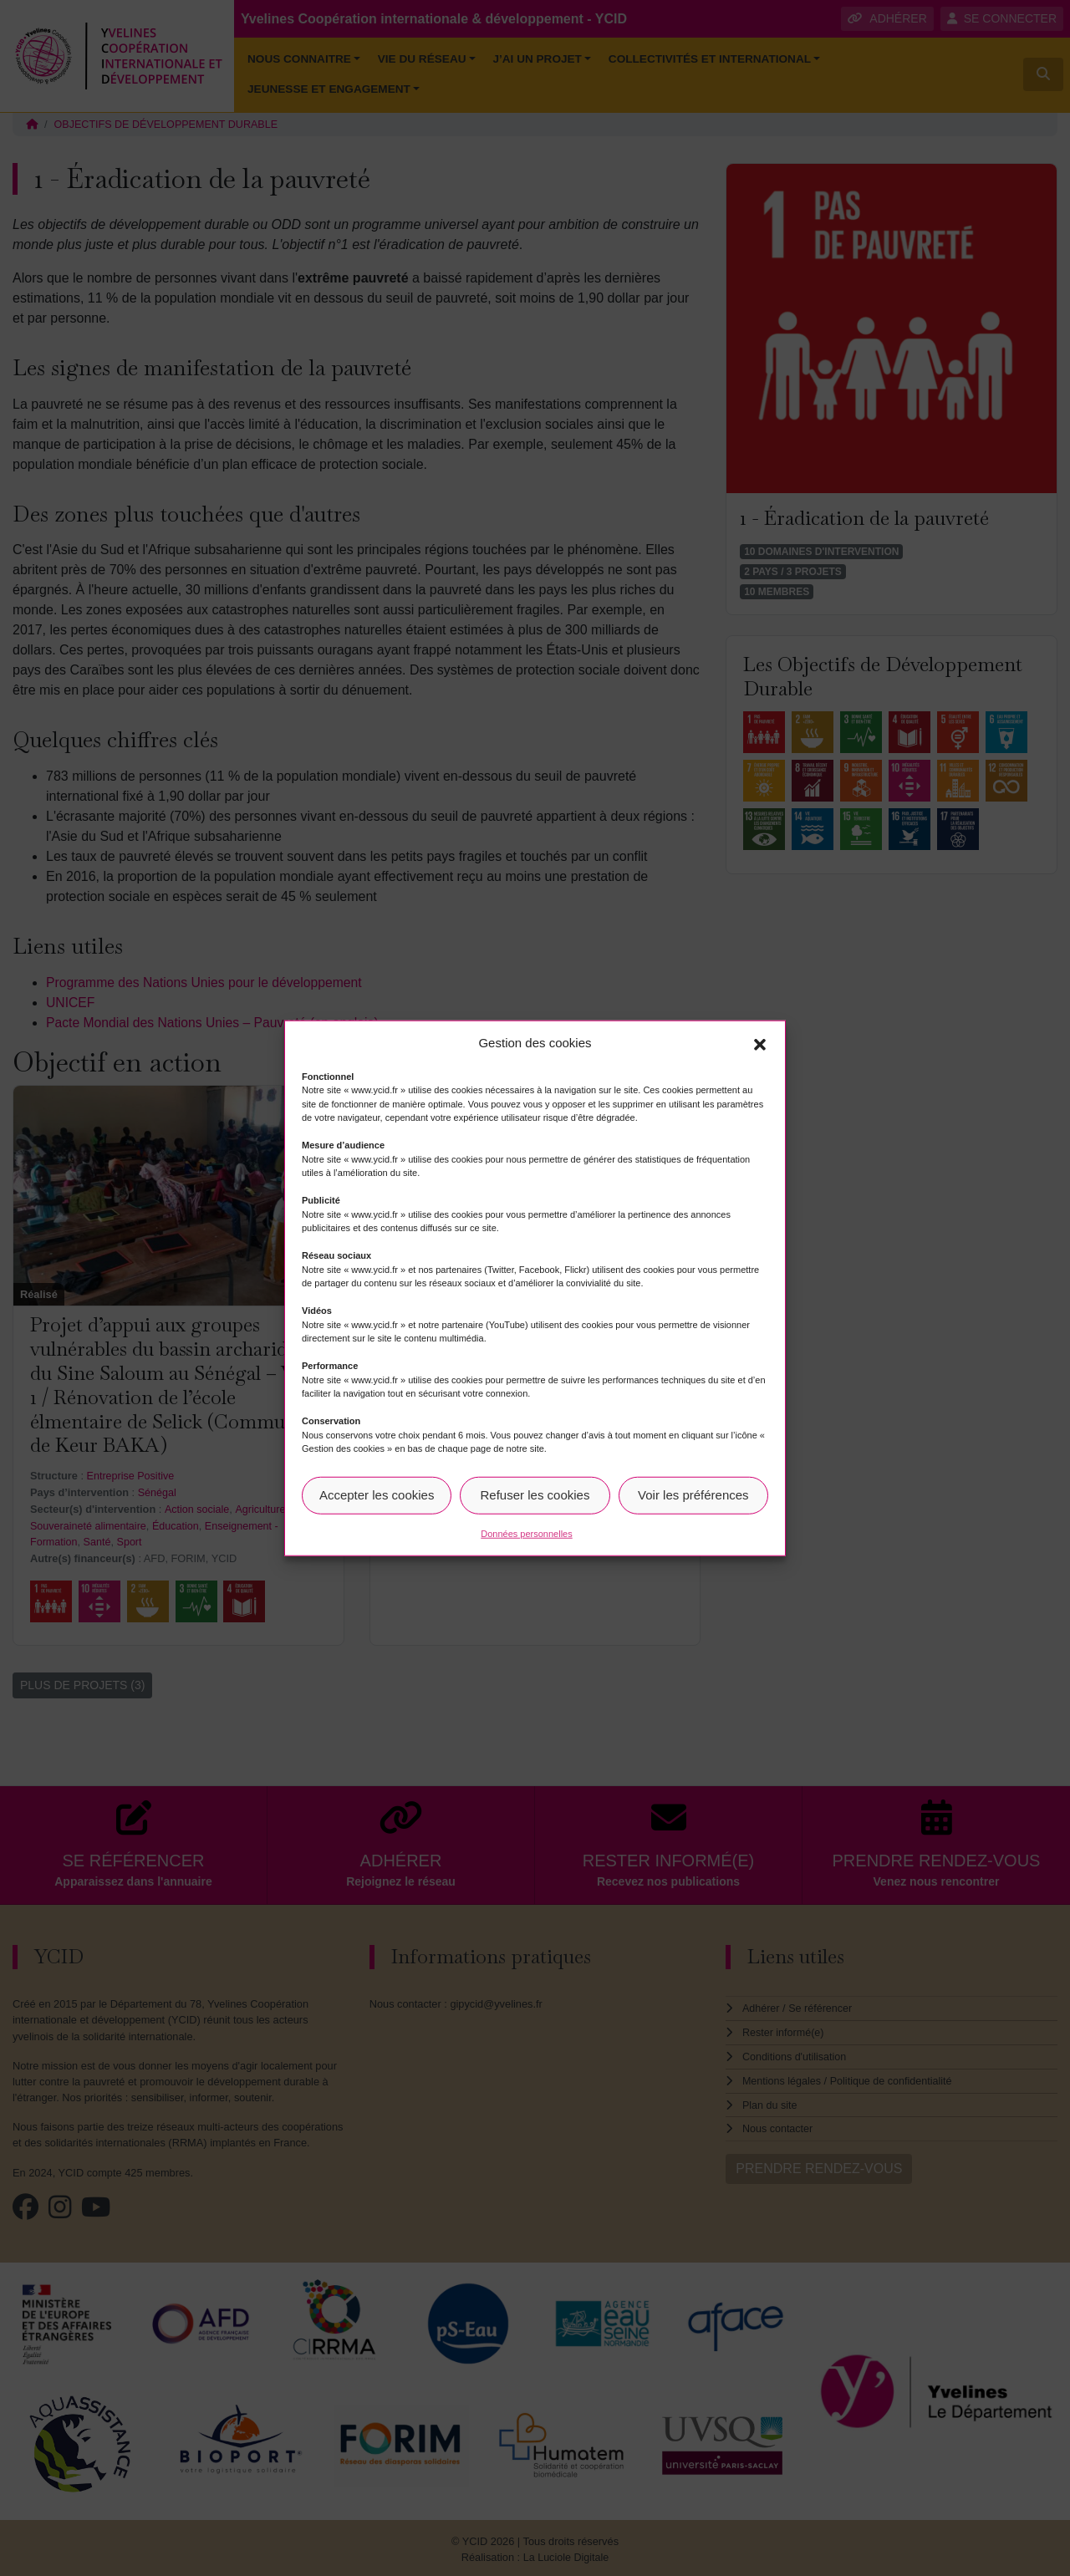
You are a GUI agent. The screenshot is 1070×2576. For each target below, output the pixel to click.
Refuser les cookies (535, 1495)
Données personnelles (526, 1533)
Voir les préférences (693, 1495)
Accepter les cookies (377, 1495)
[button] (760, 1043)
